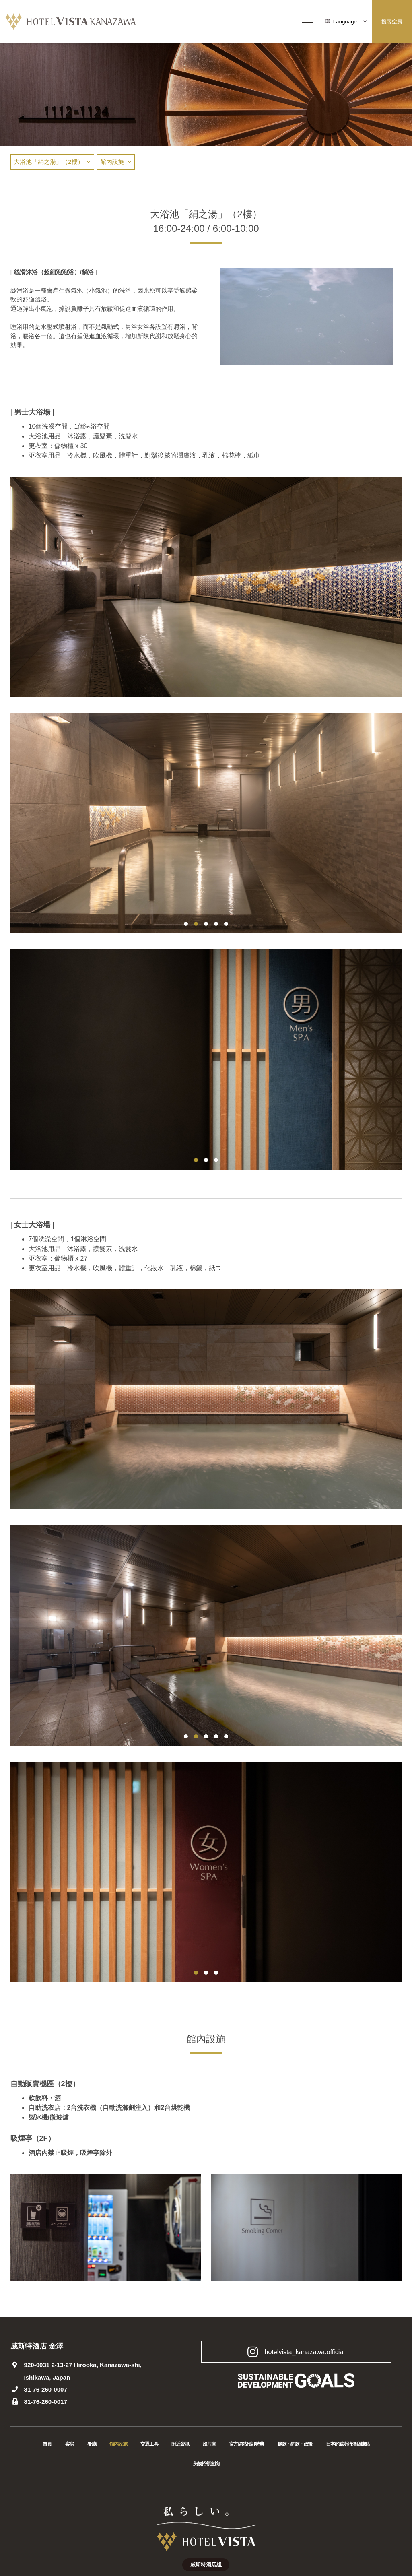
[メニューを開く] (307, 22)
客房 (69, 2444)
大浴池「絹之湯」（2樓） (48, 161)
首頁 (47, 2444)
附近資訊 (180, 2444)
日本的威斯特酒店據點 (347, 2444)
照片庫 (208, 2444)
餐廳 (91, 2444)
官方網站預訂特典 (246, 2444)
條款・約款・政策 (295, 2444)
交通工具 (149, 2444)
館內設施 (112, 161)
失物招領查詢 (206, 2464)
